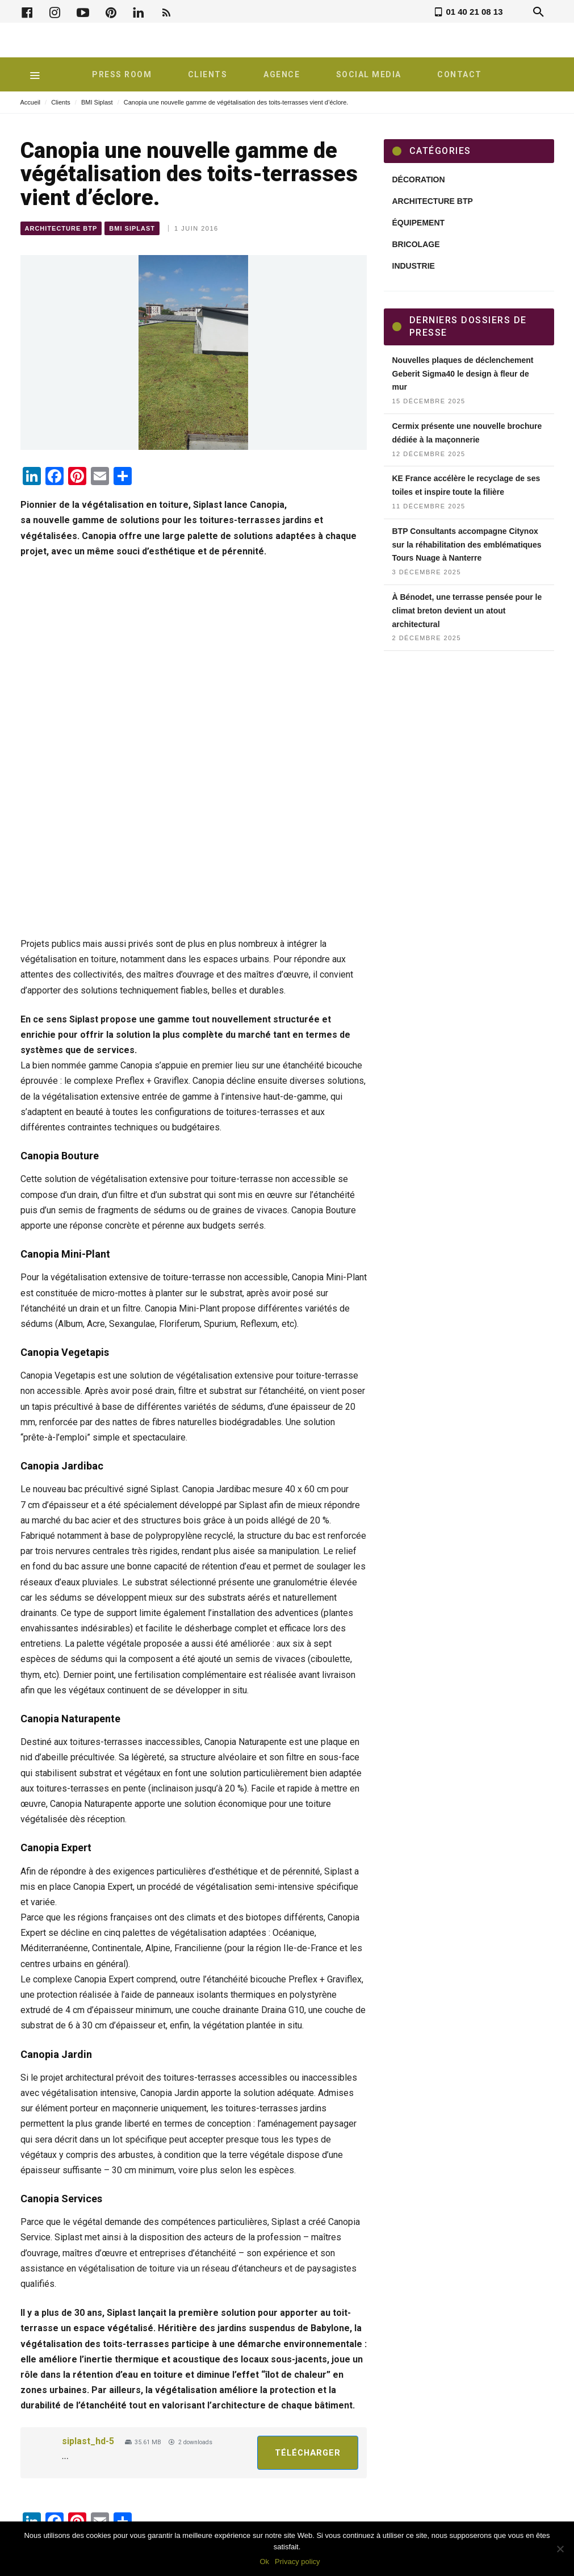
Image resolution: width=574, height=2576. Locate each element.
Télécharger (308, 2453)
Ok (264, 2561)
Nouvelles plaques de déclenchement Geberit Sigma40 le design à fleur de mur (463, 374)
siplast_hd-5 (88, 2441)
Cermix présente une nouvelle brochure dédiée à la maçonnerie (467, 432)
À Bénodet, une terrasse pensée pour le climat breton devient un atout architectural (467, 610)
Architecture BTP (61, 228)
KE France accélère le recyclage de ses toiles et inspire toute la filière (466, 485)
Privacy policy (297, 2561)
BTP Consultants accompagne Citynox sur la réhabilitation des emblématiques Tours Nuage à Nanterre (467, 545)
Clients (60, 102)
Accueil (30, 102)
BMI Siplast (97, 102)
